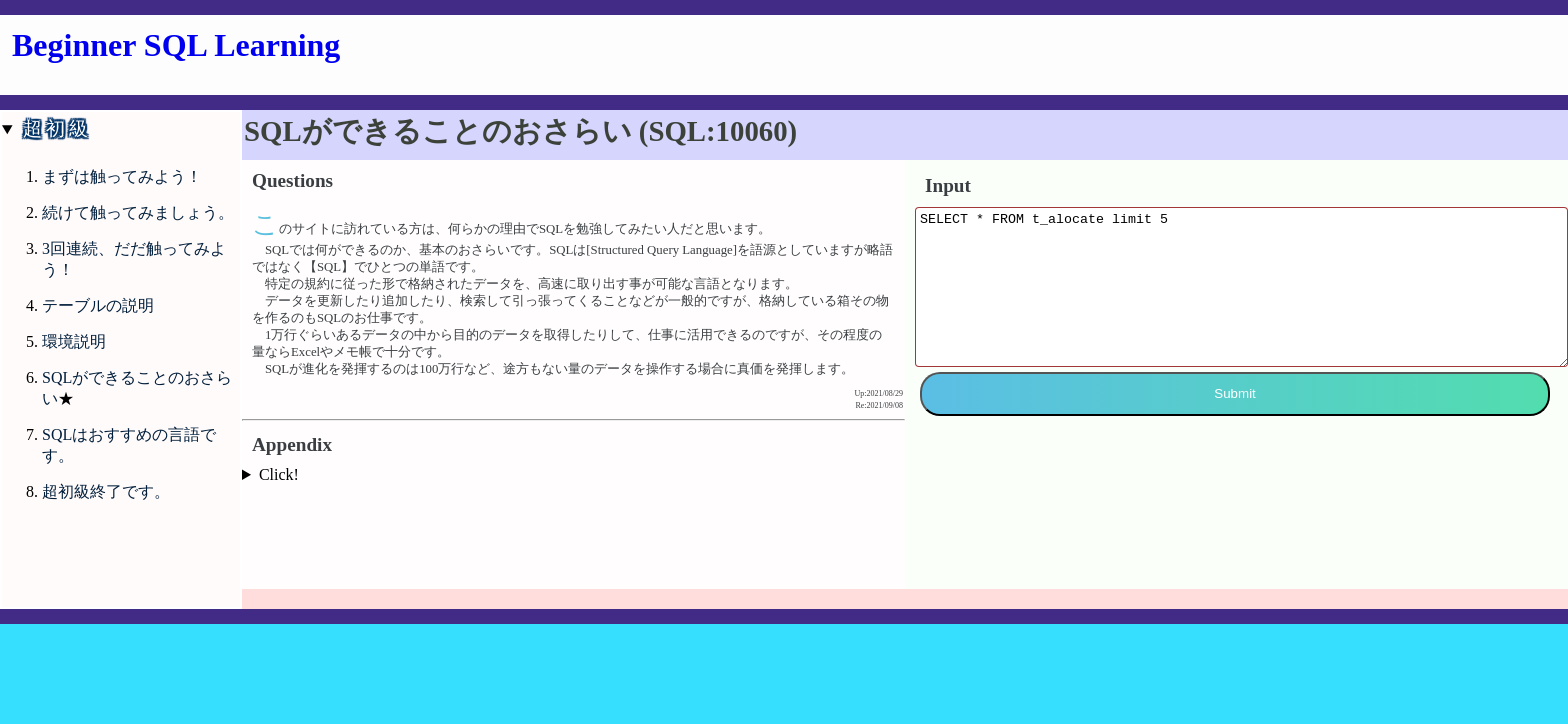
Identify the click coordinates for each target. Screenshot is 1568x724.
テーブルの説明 (98, 305)
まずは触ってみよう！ (122, 176)
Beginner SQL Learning (176, 45)
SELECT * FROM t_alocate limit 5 (1241, 302)
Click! (279, 474)
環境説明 (74, 341)
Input (948, 185)
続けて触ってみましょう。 (138, 212)
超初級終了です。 (106, 491)
